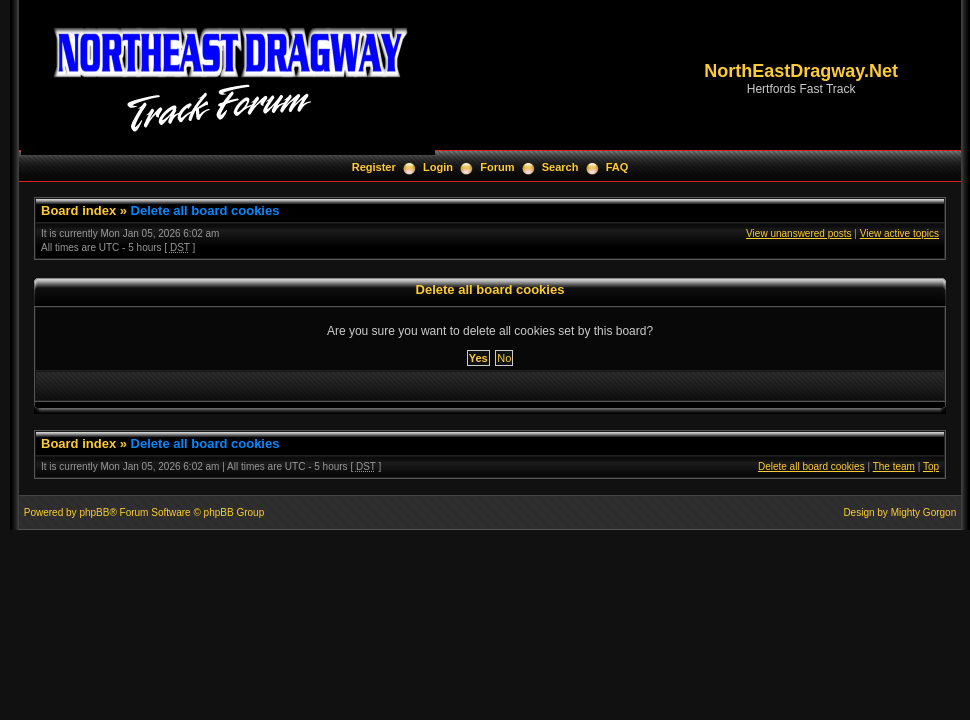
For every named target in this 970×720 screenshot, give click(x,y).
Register (374, 167)
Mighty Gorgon (924, 512)
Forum (497, 167)
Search (560, 167)
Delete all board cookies (205, 210)
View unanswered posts (798, 233)
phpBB (94, 512)
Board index (78, 210)
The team (894, 466)
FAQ (617, 167)
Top (931, 466)
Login (438, 167)
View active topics (899, 233)
